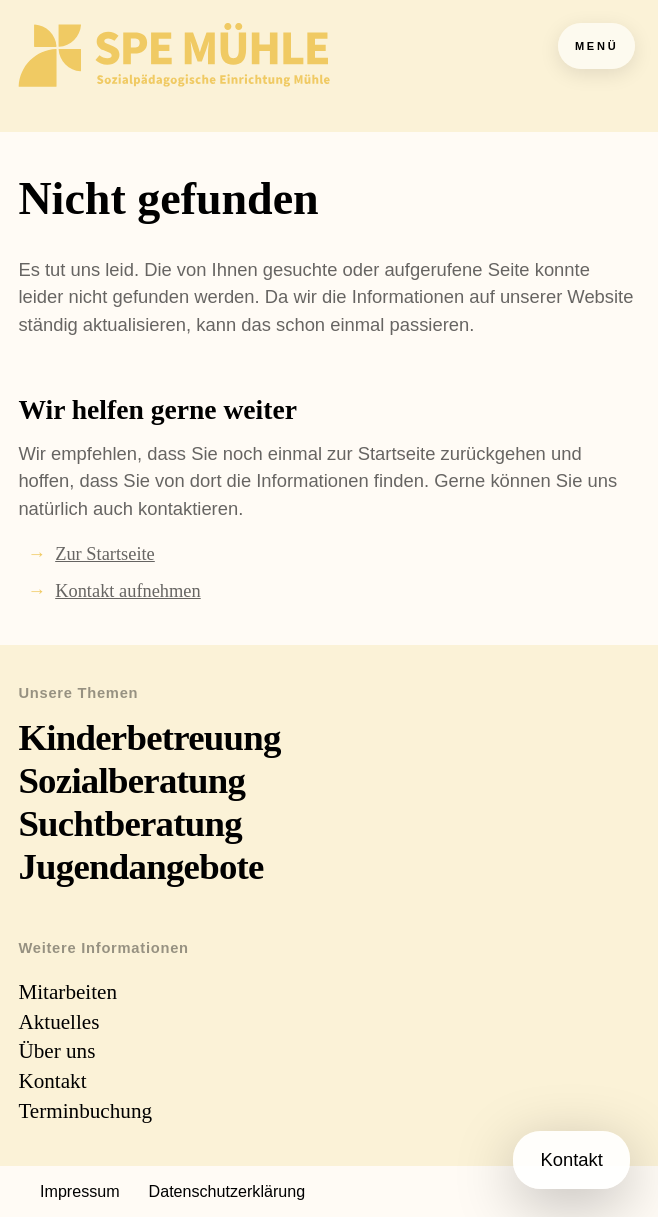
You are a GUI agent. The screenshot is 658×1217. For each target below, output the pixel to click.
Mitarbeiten (67, 992)
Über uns (56, 1051)
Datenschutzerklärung (227, 1191)
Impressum (80, 1191)
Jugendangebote (140, 866)
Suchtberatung (130, 823)
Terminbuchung (85, 1111)
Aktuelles (58, 1022)
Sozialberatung (131, 780)
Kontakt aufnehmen (128, 591)
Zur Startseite (105, 554)
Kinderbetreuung (149, 737)
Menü (597, 46)
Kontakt (52, 1081)
